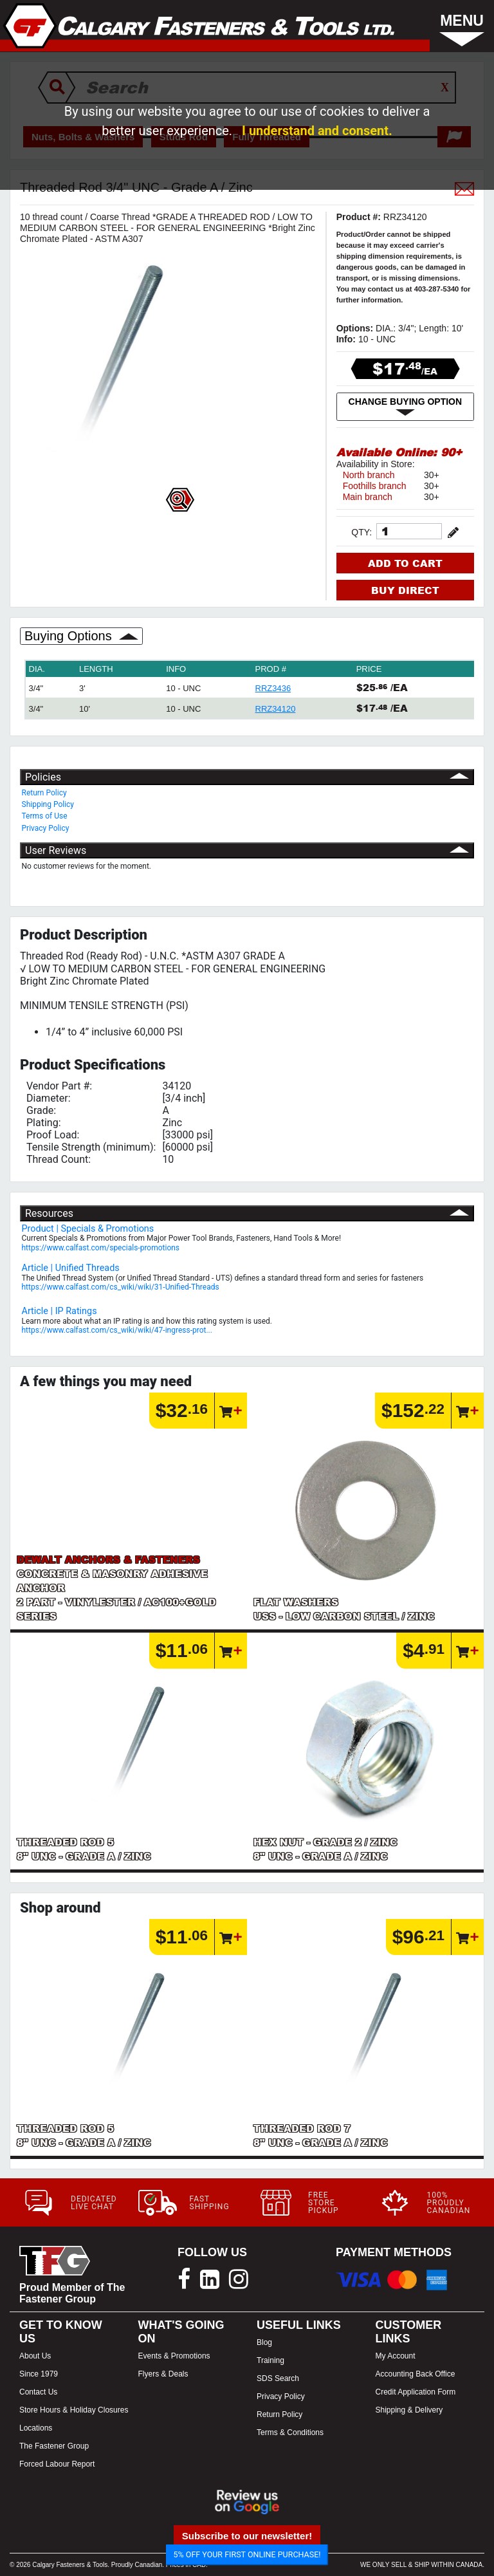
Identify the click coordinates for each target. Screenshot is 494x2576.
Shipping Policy (48, 804)
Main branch (367, 497)
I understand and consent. (317, 130)
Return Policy (44, 792)
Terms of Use (45, 815)
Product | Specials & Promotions (88, 1228)
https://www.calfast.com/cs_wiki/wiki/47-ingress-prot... (117, 1330)
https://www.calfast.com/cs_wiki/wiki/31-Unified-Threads (120, 1287)
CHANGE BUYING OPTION (405, 406)
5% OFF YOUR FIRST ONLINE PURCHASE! (247, 2554)
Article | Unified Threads (71, 1268)
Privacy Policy (45, 828)
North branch (369, 475)
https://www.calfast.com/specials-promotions (101, 1247)
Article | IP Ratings (59, 1311)
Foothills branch (375, 486)
